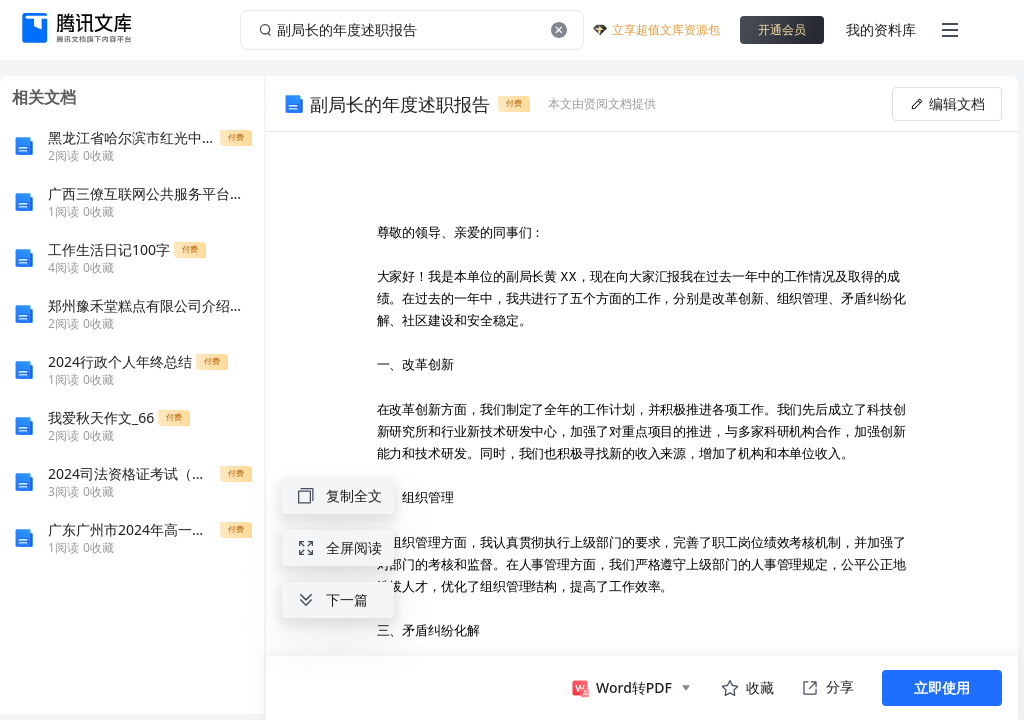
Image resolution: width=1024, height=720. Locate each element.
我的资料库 (881, 29)
